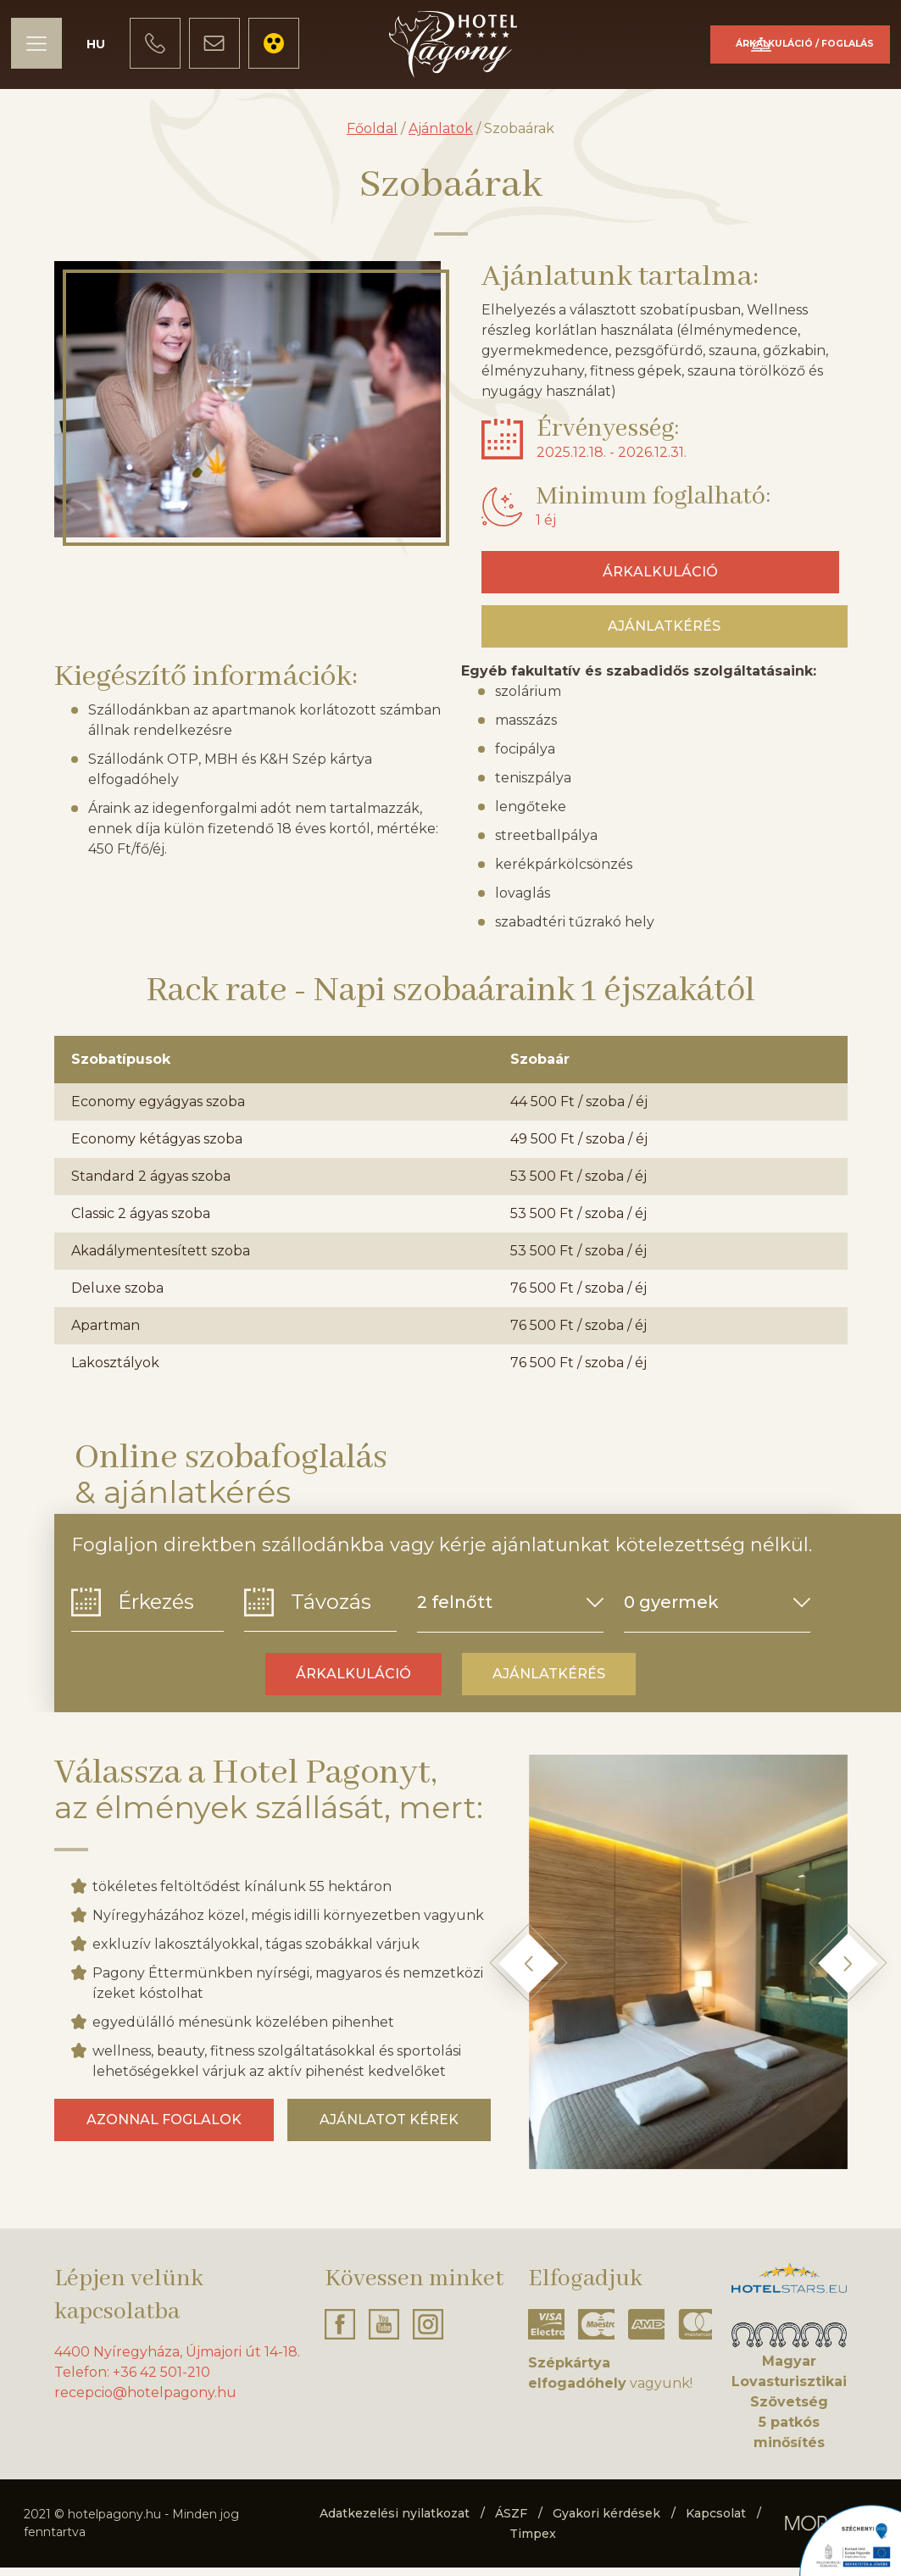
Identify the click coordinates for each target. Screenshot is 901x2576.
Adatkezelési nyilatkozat (395, 2521)
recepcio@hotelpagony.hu (145, 2401)
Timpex (532, 2542)
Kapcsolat (716, 2521)
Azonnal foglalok (164, 2128)
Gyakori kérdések (606, 2521)
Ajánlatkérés (664, 634)
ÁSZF (511, 2521)
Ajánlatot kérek (389, 2128)
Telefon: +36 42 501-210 (132, 2381)
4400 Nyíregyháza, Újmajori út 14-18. (177, 2360)
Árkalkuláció (752, 52)
